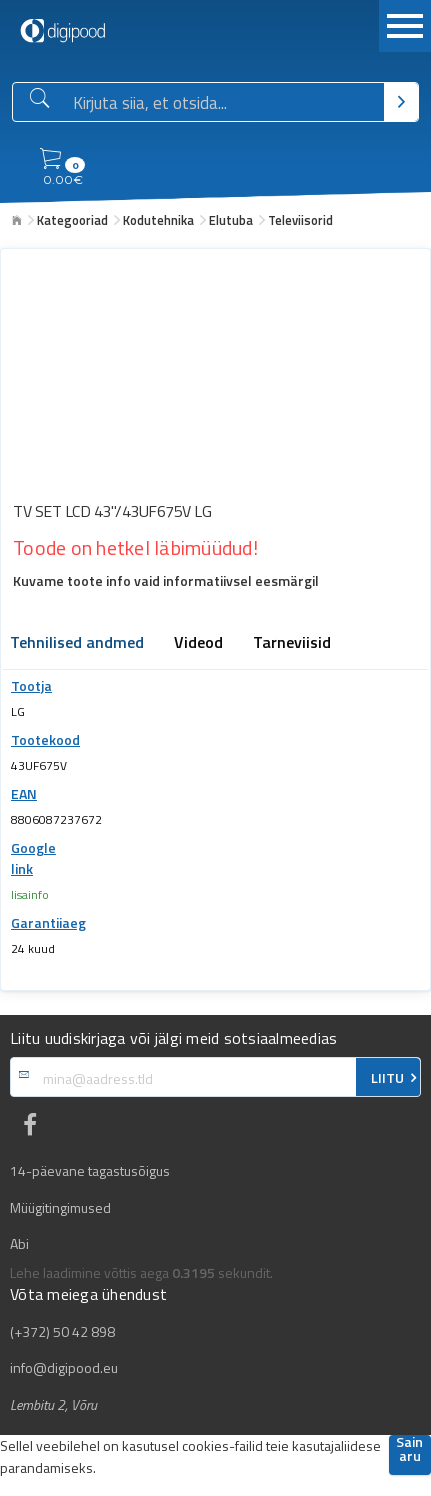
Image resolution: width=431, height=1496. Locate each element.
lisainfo (30, 894)
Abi (19, 1244)
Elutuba (231, 220)
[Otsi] (401, 102)
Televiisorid (300, 220)
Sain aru (409, 1450)
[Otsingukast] (224, 103)
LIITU (387, 1078)
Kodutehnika (158, 220)
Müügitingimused (60, 1208)
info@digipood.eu (64, 1368)
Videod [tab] (198, 644)
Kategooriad (72, 220)
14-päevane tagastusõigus (90, 1171)
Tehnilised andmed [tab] (77, 644)
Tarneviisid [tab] (292, 644)
